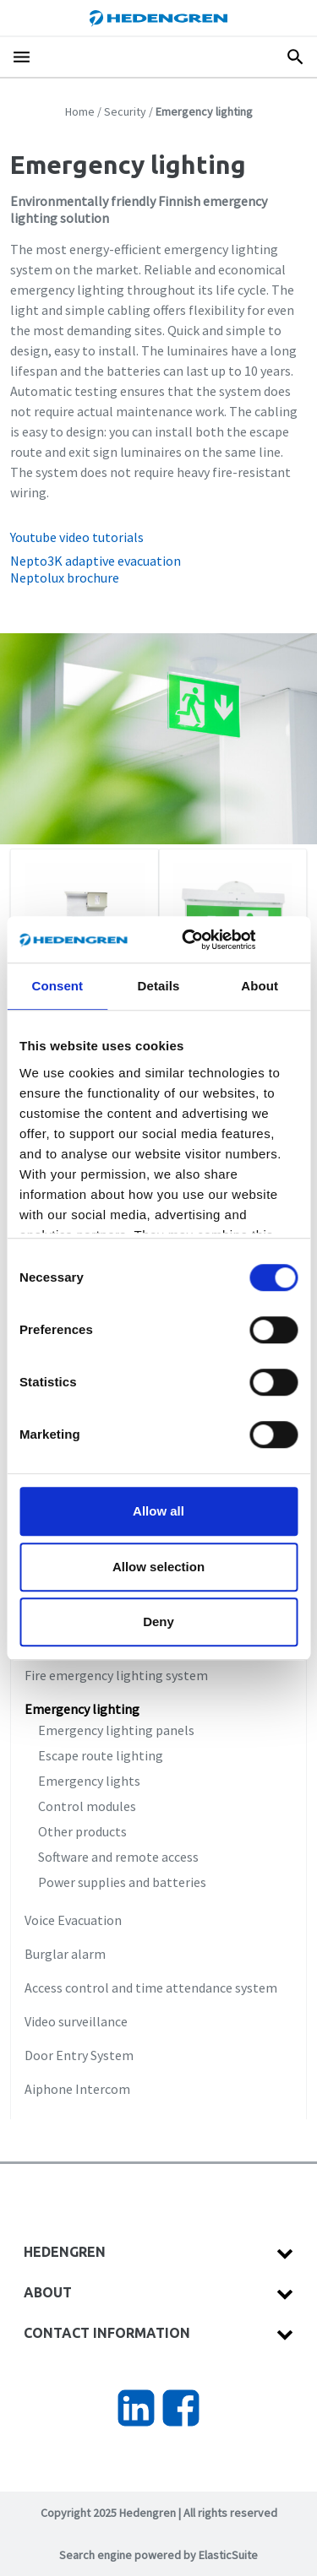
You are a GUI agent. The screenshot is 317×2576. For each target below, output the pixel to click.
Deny (158, 1621)
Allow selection (158, 1566)
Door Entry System (79, 2055)
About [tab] (259, 986)
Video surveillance (76, 2021)
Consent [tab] (57, 986)
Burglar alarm (65, 1953)
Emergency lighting (82, 1708)
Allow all (158, 1511)
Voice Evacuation (73, 1920)
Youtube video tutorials (77, 537)
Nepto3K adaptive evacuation (95, 560)
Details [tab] (159, 986)
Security (125, 111)
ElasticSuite (228, 2554)
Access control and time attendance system (151, 1987)
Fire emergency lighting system (116, 1675)
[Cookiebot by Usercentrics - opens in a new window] (206, 940)
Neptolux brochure (64, 577)
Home (80, 111)
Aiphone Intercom (77, 2088)
